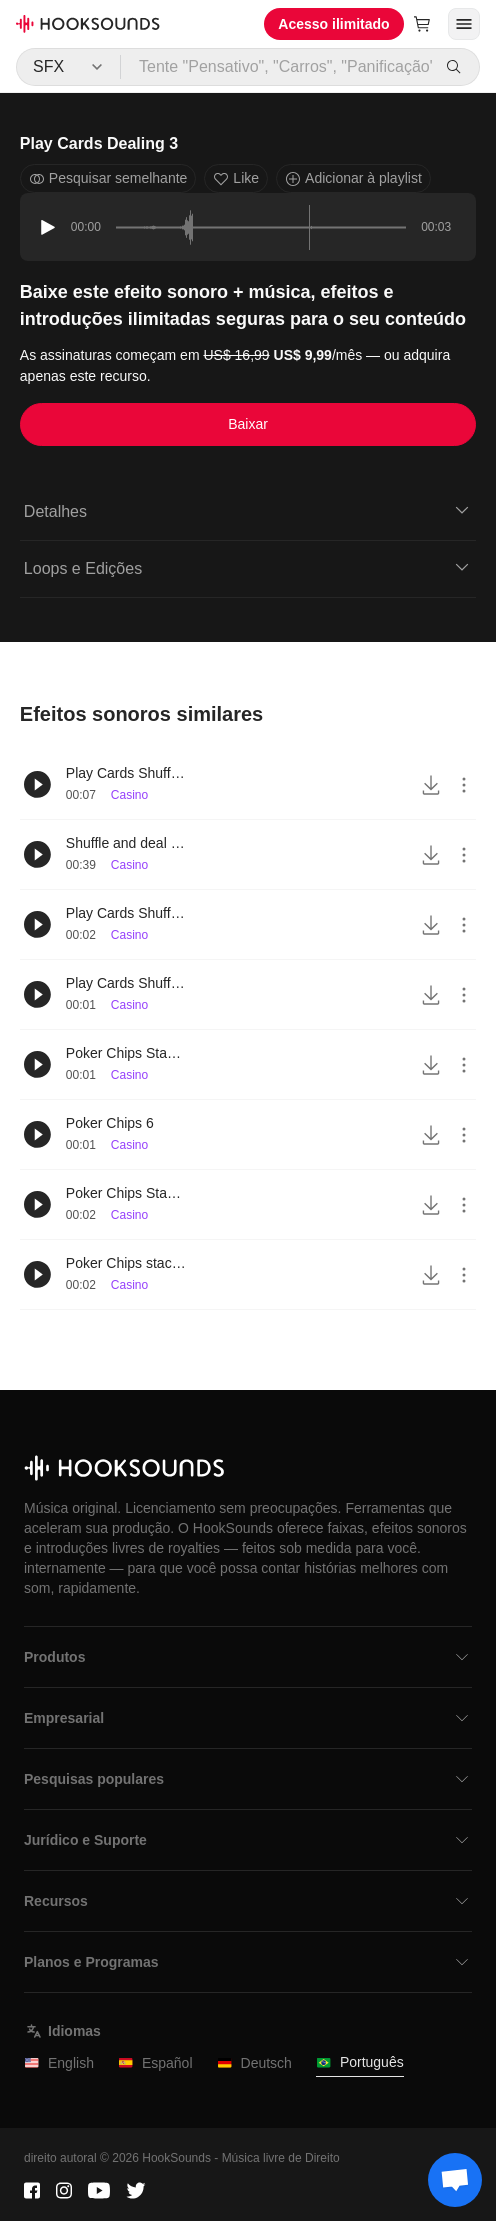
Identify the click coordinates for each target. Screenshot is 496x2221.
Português (360, 2062)
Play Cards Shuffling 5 (126, 913)
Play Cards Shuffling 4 (126, 773)
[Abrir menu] (464, 24)
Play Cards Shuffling (126, 983)
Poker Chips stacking (126, 1263)
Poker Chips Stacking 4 (126, 1053)
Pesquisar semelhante (108, 178)
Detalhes (248, 510)
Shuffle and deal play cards (126, 843)
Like (236, 178)
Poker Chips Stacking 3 (126, 1193)
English (59, 2063)
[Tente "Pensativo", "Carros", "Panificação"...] (277, 67)
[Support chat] (455, 2180)
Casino (129, 795)
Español (155, 2063)
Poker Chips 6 (110, 1123)
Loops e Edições (248, 567)
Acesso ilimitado (333, 24)
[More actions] (464, 785)
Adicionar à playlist (353, 178)
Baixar (248, 424)
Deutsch (254, 2063)
